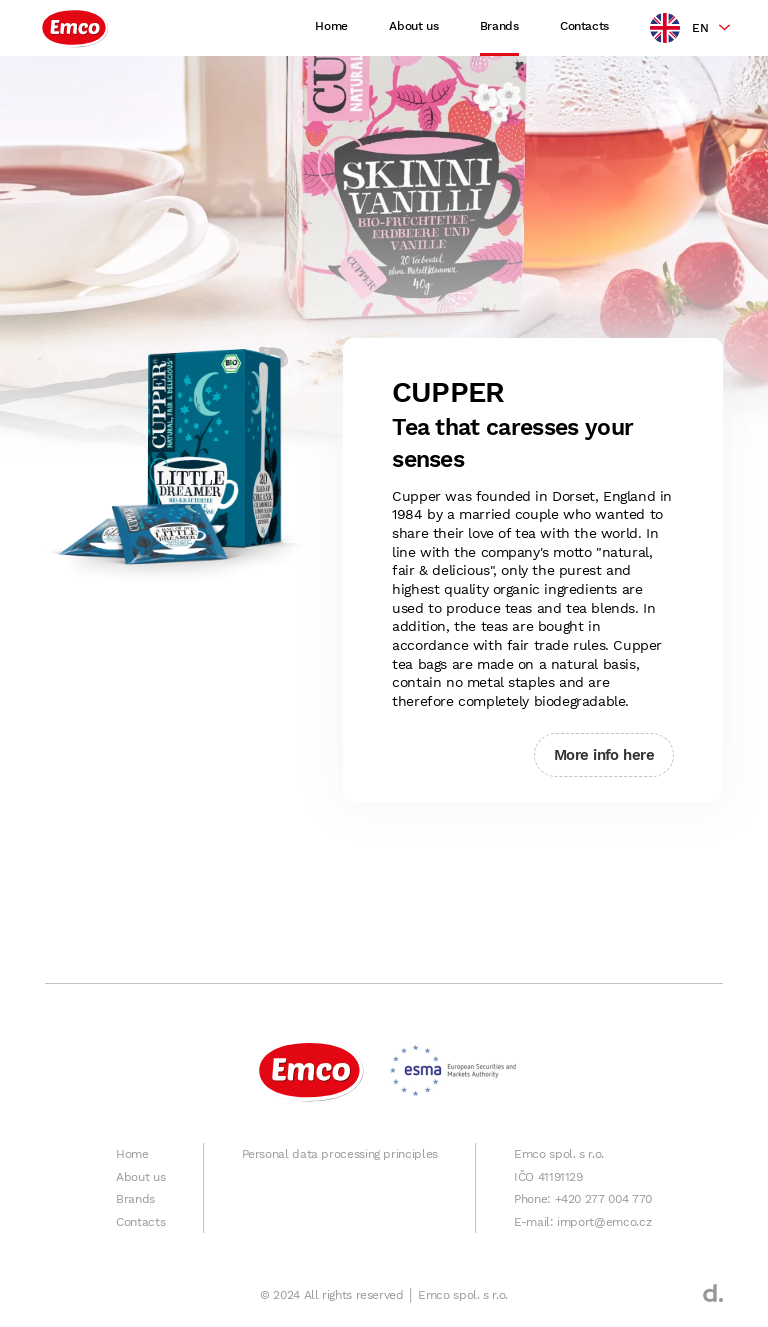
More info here (604, 755)
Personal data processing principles (340, 1154)
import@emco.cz (604, 1222)
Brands (499, 26)
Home (331, 26)
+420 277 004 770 (603, 1199)
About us (413, 26)
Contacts (584, 26)
